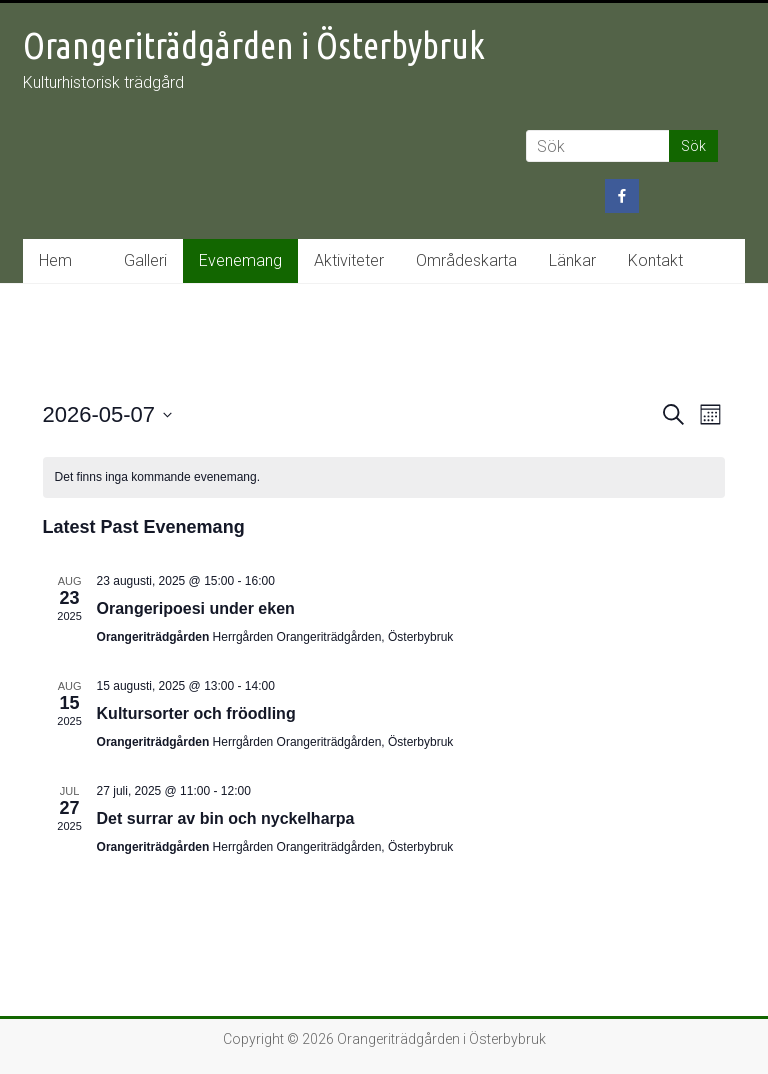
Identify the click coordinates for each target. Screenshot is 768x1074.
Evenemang (240, 260)
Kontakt (655, 260)
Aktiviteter (349, 260)
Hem (55, 260)
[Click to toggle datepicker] (108, 414)
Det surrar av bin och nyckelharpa (226, 818)
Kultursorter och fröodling (196, 713)
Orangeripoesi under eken (196, 608)
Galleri (145, 260)
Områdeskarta (466, 260)
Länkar (572, 260)
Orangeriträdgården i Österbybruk (254, 45)
